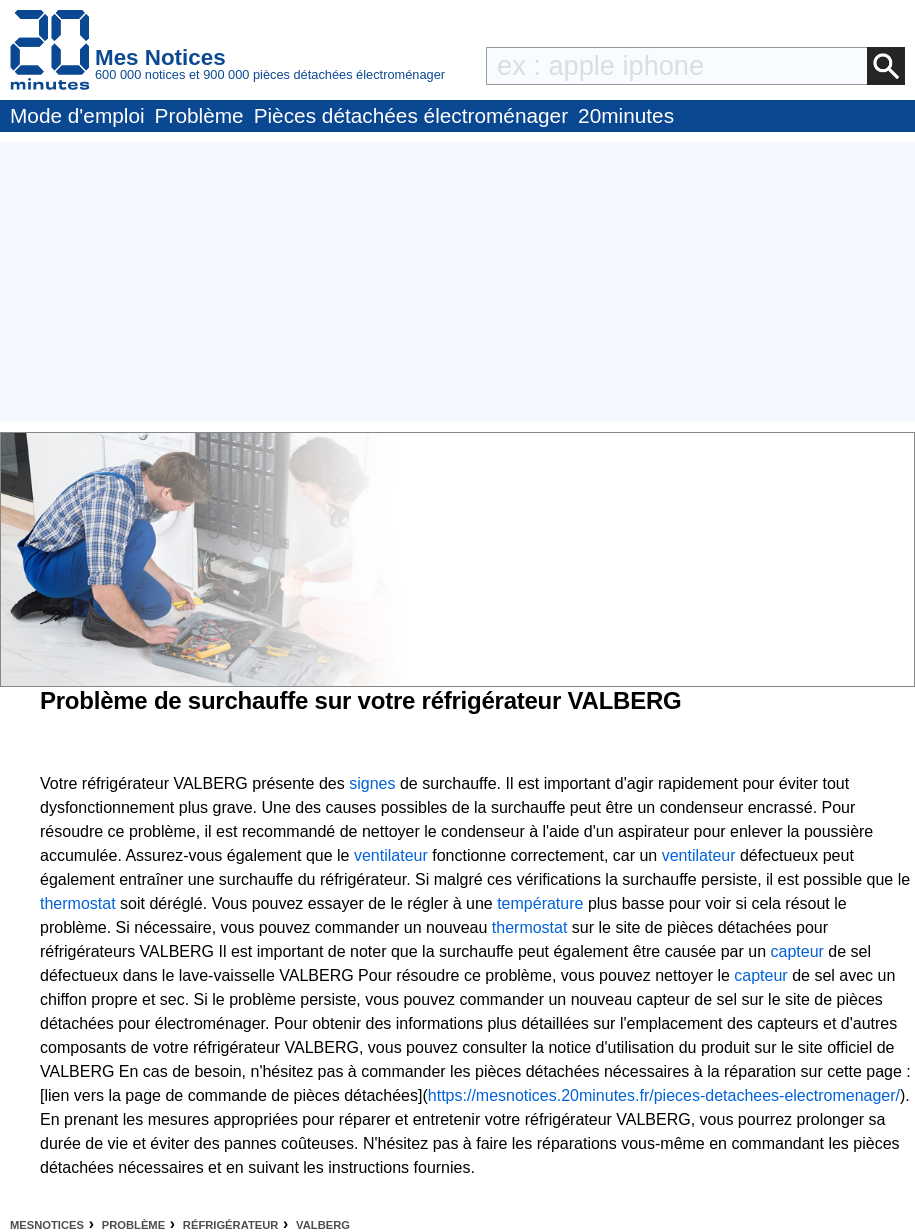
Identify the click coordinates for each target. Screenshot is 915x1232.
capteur (797, 951)
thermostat (78, 903)
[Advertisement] (457, 282)
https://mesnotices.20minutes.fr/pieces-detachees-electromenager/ (664, 1095)
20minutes (626, 115)
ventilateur (391, 855)
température (540, 903)
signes (372, 783)
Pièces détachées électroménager (411, 115)
